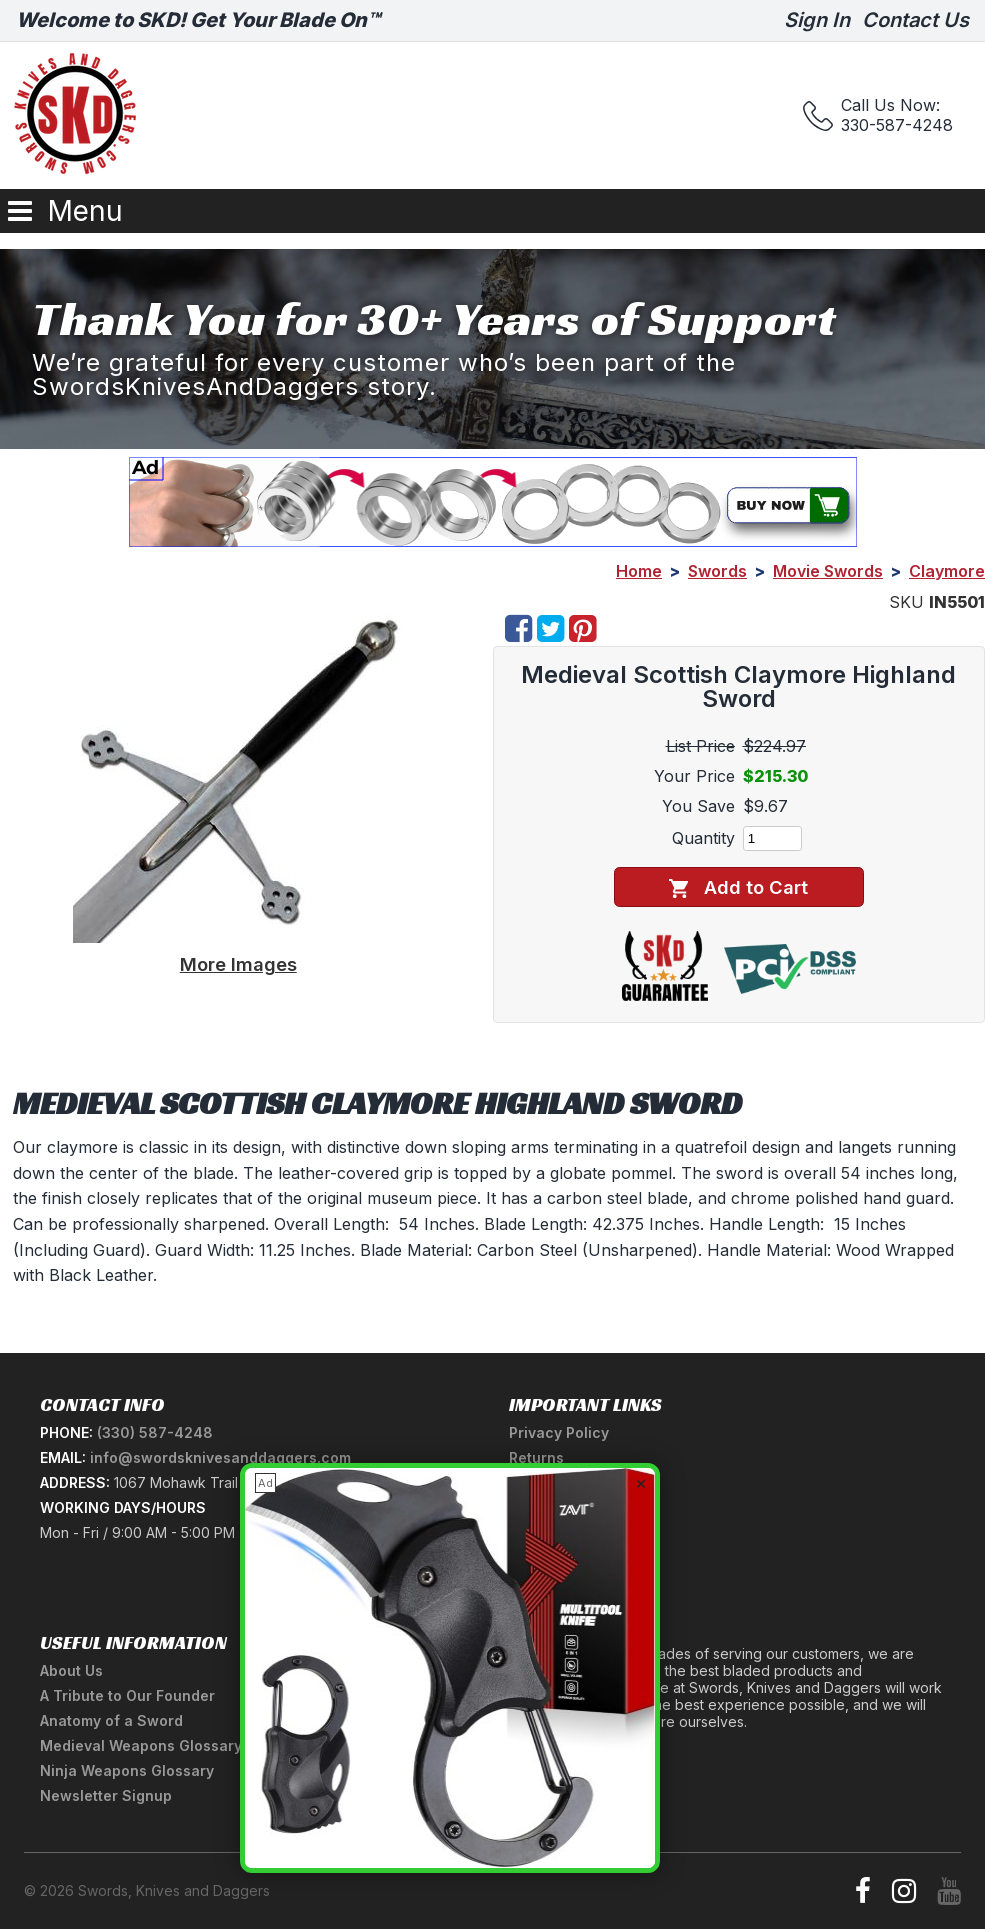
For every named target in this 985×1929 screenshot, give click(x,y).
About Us (71, 1670)
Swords (717, 571)
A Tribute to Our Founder (127, 1695)
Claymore (947, 571)
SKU (906, 602)
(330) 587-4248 (155, 1432)
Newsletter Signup (106, 1795)
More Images (238, 964)
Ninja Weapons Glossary (127, 1770)
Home (639, 571)
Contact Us (915, 20)
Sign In (817, 20)
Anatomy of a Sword (111, 1720)
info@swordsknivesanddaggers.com (220, 1457)
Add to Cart (738, 887)
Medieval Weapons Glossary (141, 1745)
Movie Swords (828, 571)
